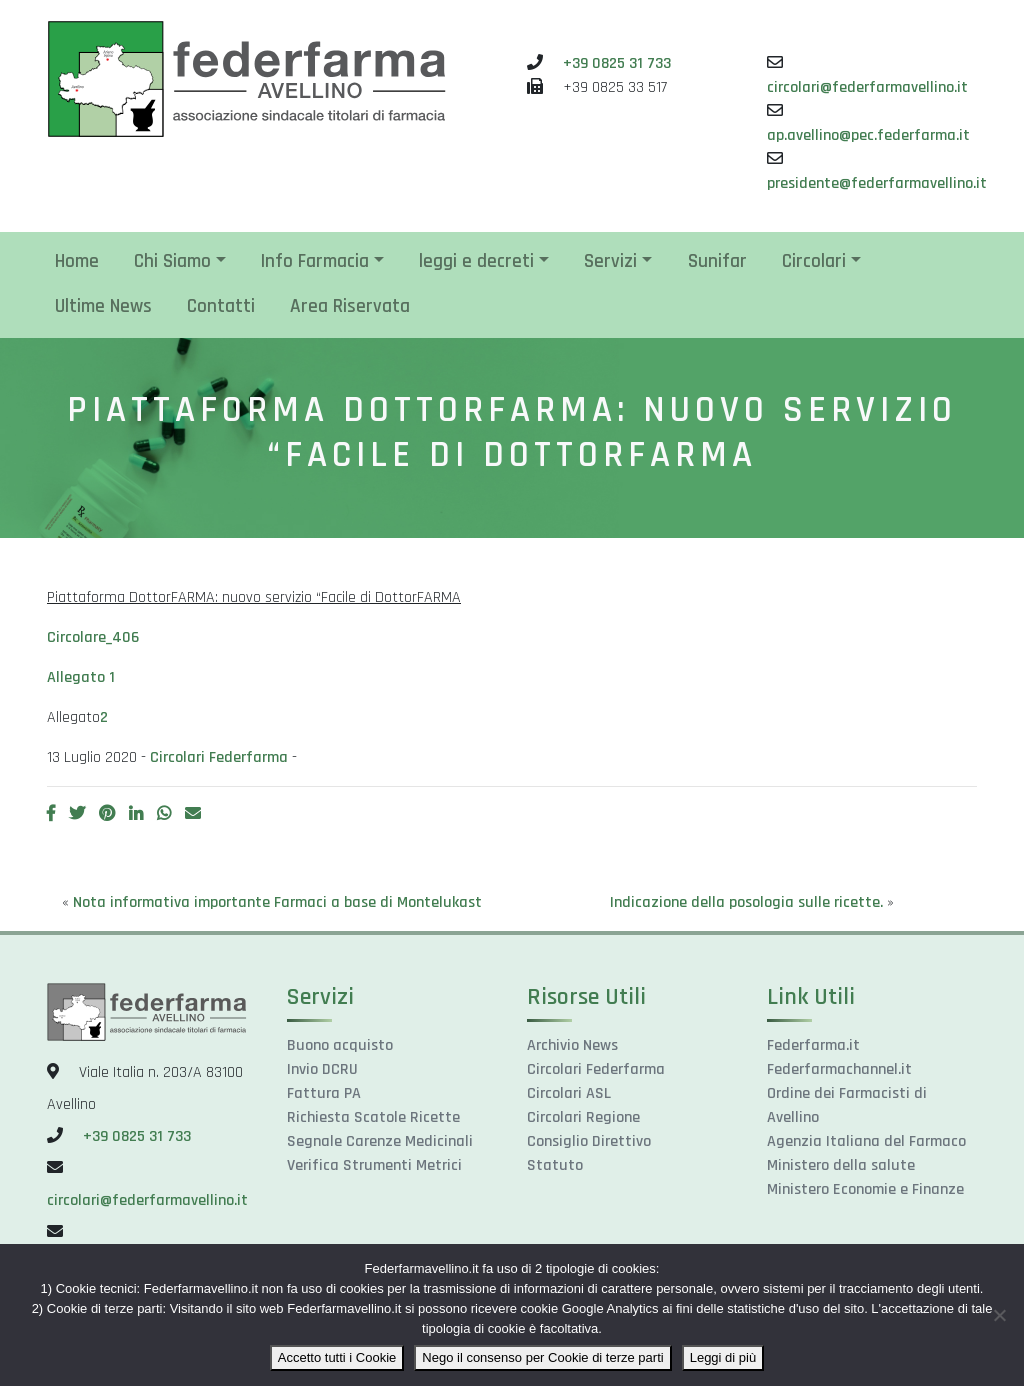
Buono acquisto (340, 1045)
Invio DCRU (322, 1069)
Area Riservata (350, 306)
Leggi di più (723, 1357)
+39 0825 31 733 (617, 63)
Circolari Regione (583, 1117)
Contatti (221, 306)
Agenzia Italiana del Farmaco (866, 1141)
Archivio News (572, 1045)
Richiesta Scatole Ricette (373, 1117)
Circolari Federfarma (219, 757)
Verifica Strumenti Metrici (374, 1165)
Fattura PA (324, 1093)
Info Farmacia (315, 261)
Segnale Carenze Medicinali (380, 1141)
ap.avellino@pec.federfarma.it (868, 135)
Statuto (555, 1165)
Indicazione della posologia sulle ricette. (746, 902)
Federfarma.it (813, 1045)
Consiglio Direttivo (589, 1141)
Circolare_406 (93, 637)
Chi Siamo (172, 261)
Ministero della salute (841, 1165)
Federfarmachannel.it (839, 1069)
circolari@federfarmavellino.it (867, 87)
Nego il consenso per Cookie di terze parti (542, 1357)
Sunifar (717, 261)
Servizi (610, 261)
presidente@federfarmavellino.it (877, 183)
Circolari (814, 261)
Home (77, 261)
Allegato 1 (81, 677)
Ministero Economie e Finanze (865, 1189)
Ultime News (103, 306)
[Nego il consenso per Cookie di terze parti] (999, 1315)
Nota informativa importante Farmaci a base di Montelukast (277, 902)
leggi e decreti (476, 261)
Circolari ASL (569, 1093)
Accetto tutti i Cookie (337, 1357)
